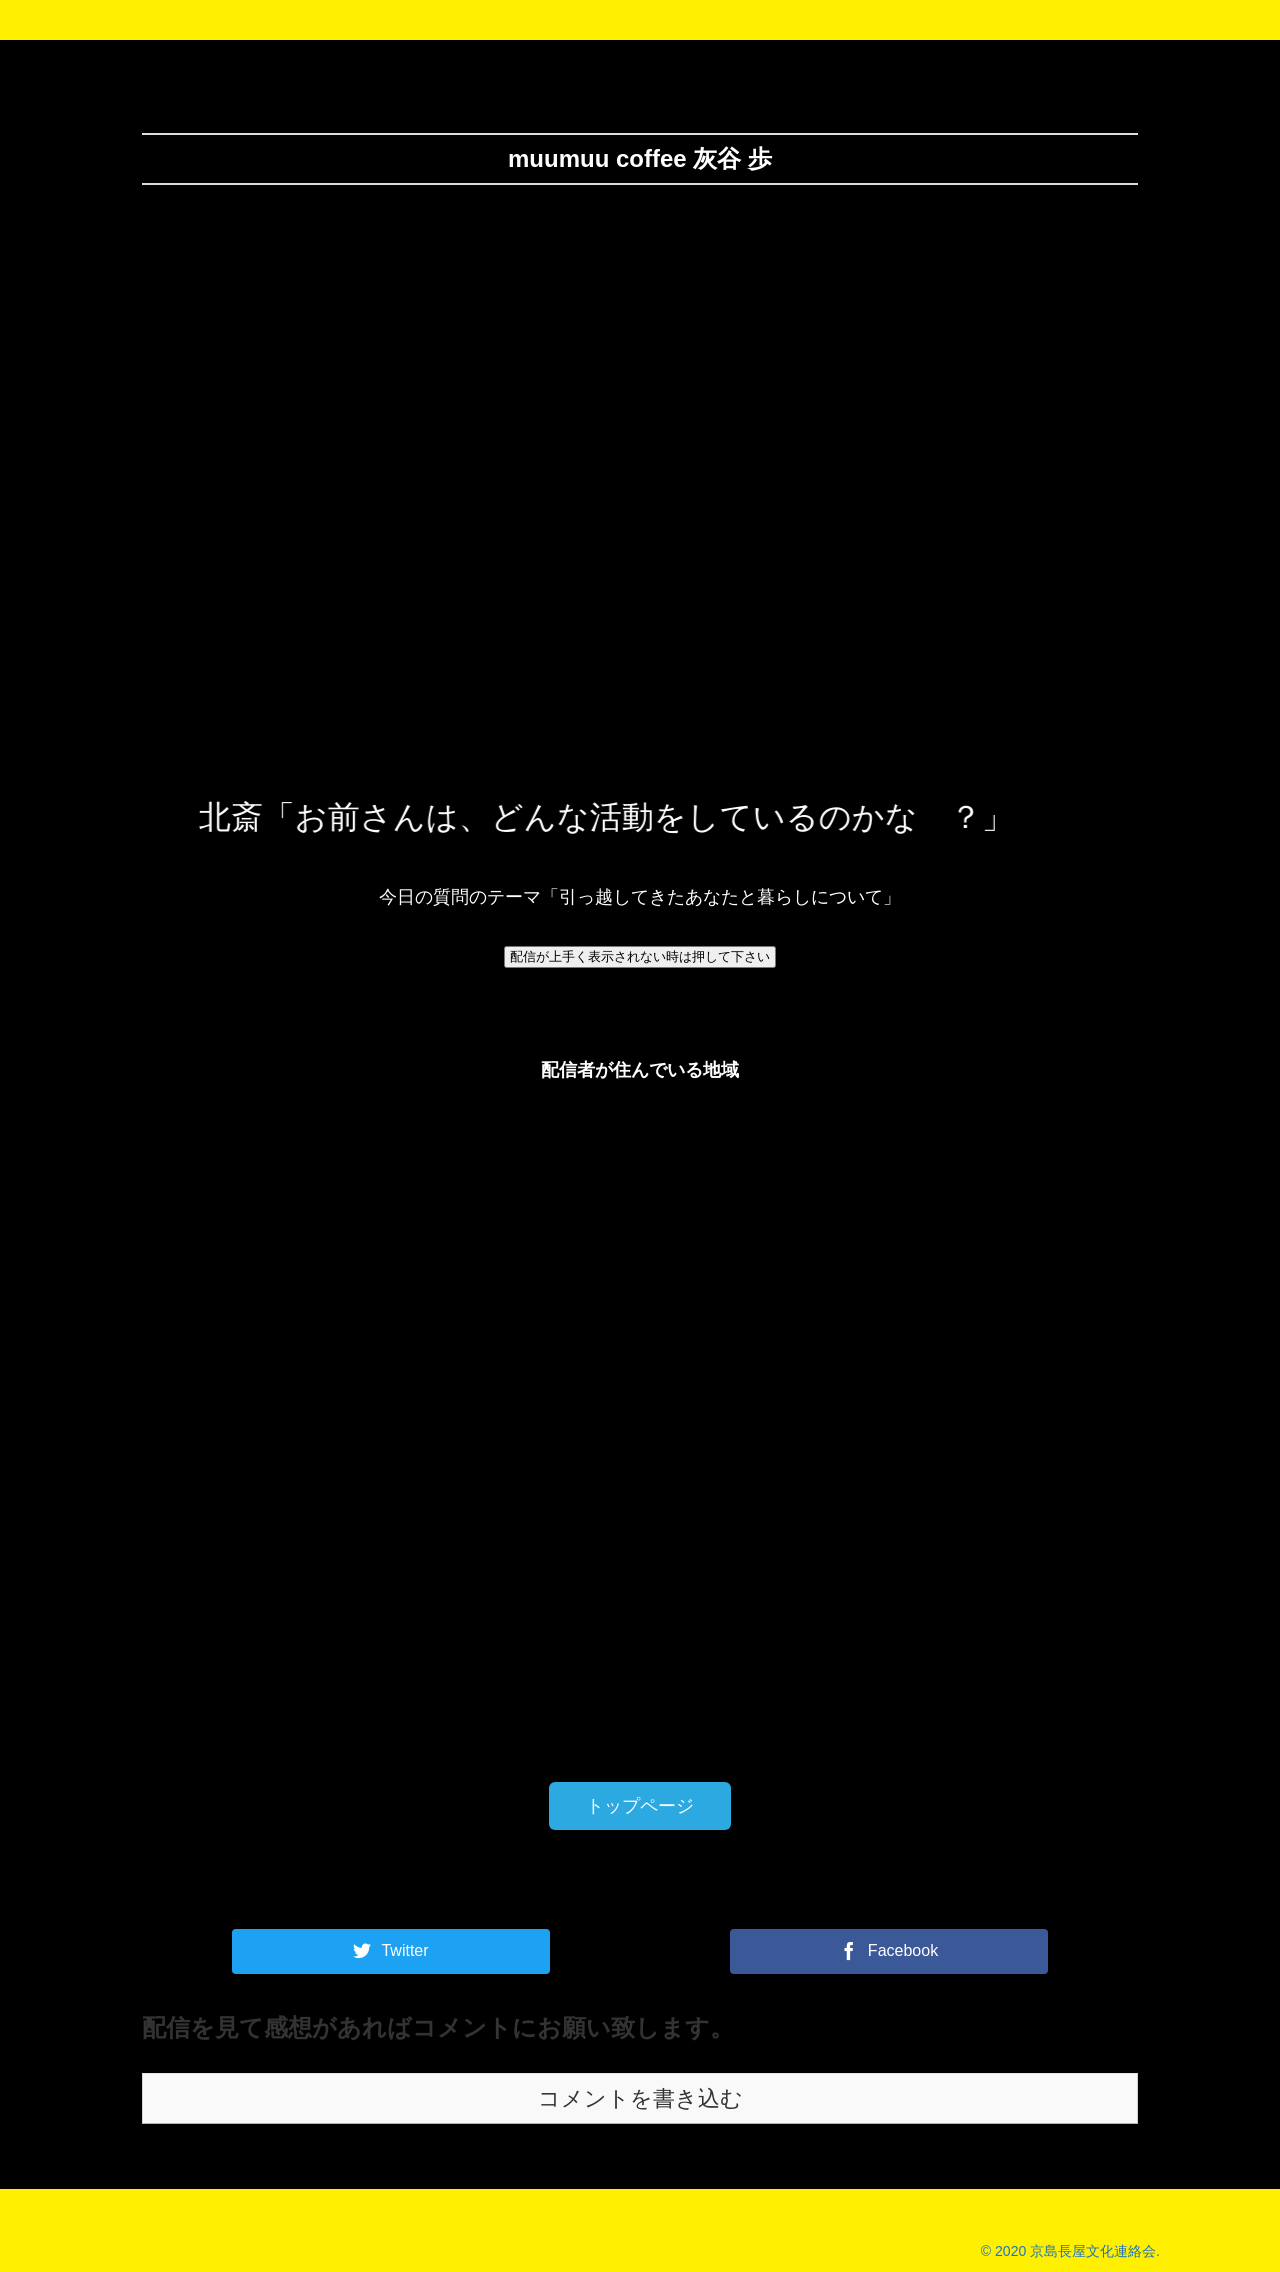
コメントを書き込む (640, 2098)
